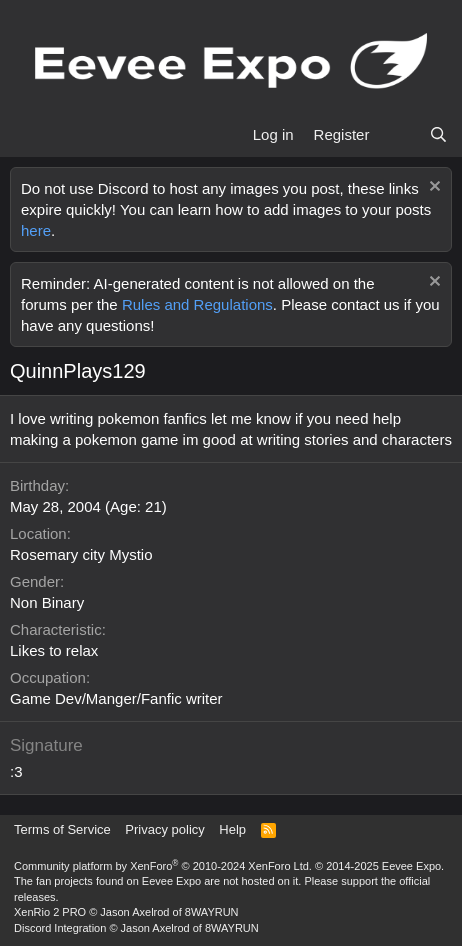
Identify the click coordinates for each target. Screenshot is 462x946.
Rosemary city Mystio (81, 554)
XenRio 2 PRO (50, 912)
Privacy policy (164, 829)
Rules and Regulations (197, 304)
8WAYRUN (212, 912)
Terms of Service (62, 829)
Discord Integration (60, 928)
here (36, 230)
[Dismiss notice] (432, 188)
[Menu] (27, 135)
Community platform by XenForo (163, 866)
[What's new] (398, 134)
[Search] (438, 134)
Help (232, 829)
